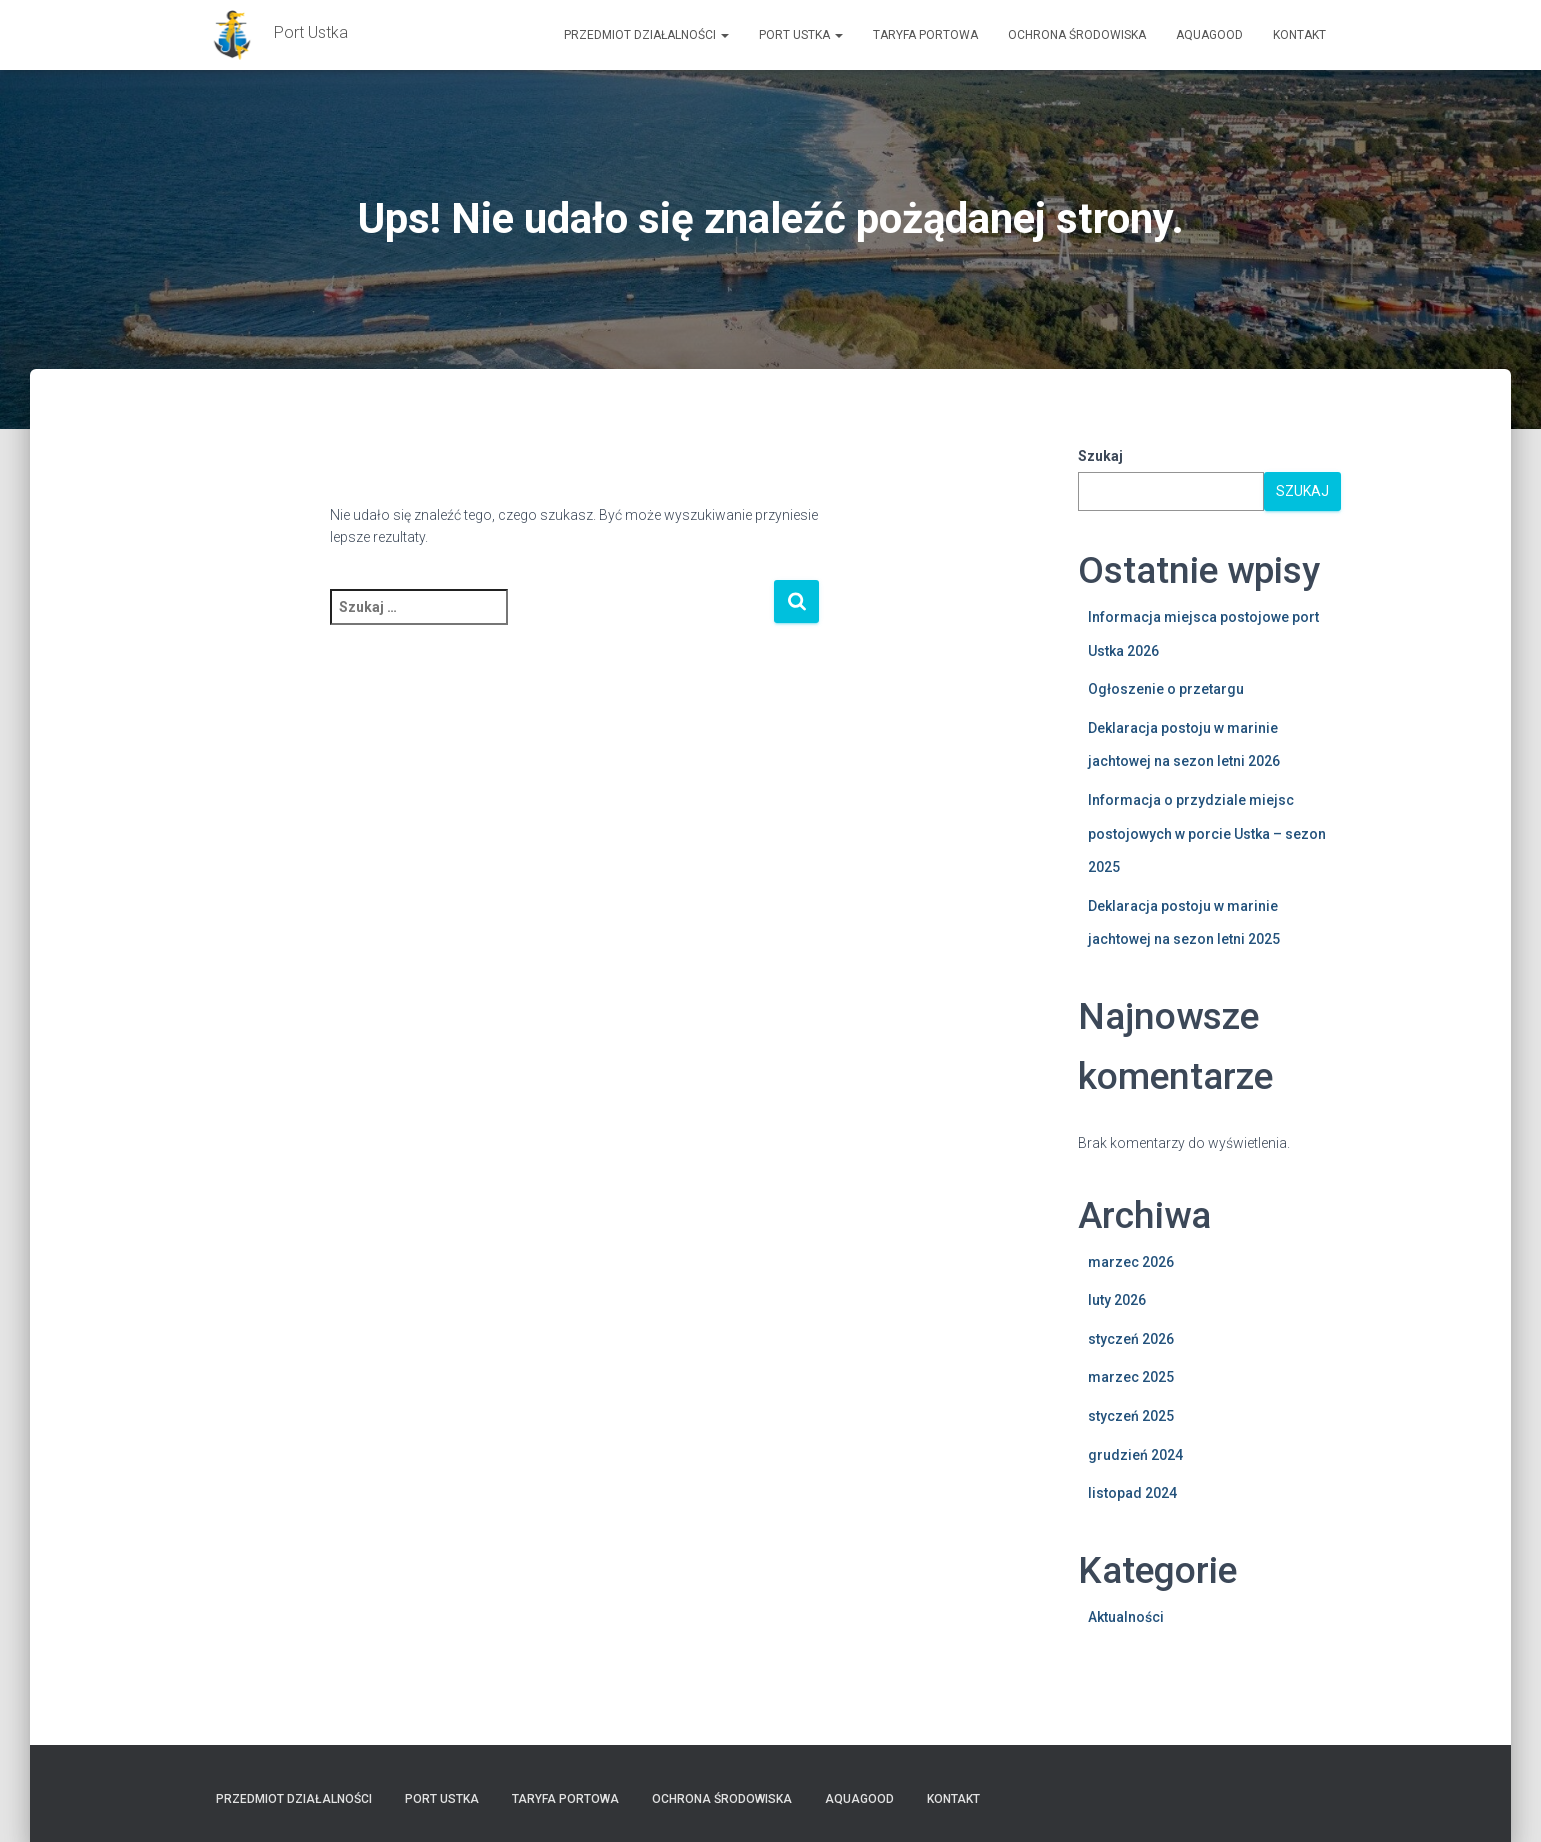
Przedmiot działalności (646, 35)
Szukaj (1100, 456)
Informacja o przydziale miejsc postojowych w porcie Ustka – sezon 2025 (1207, 833)
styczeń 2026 (1131, 1339)
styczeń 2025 (1131, 1416)
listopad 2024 (1132, 1493)
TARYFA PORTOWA (925, 35)
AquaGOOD (1209, 35)
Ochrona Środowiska (1077, 35)
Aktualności (1126, 1617)
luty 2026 (1117, 1300)
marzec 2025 (1131, 1377)
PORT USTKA (801, 35)
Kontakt (1299, 35)
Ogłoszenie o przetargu (1166, 689)
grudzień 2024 (1135, 1455)
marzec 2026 (1131, 1262)
